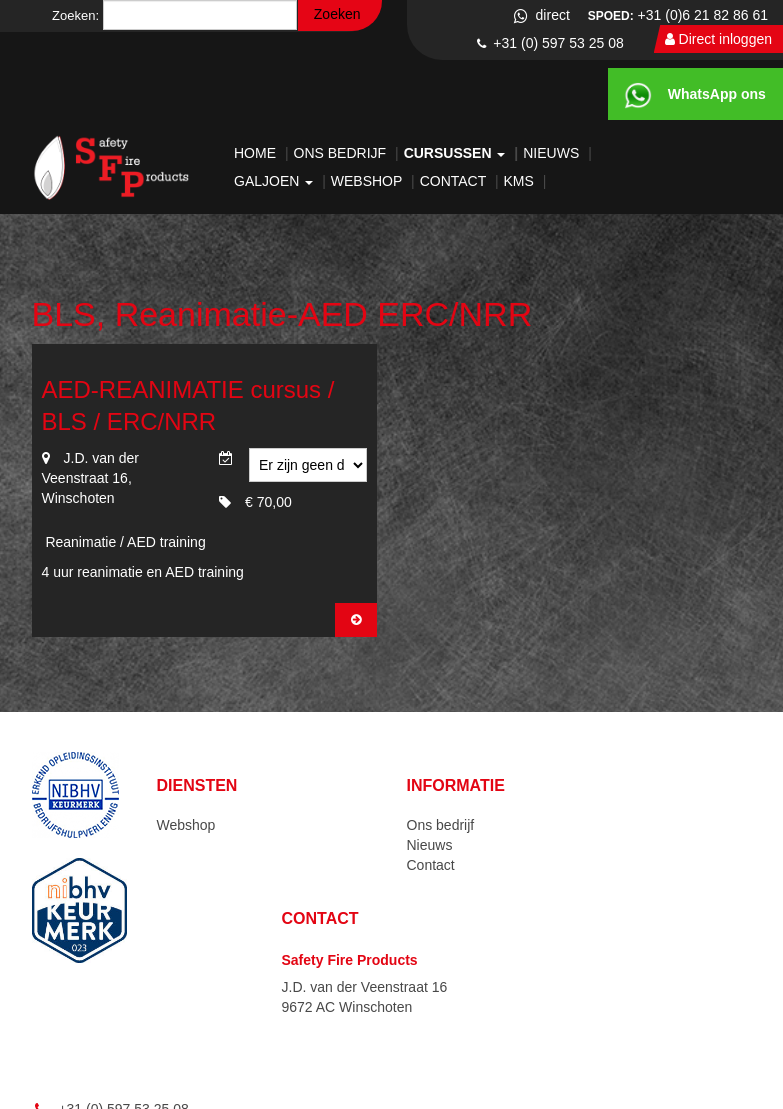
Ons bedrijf (342, 153)
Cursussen (457, 153)
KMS (521, 181)
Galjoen (275, 181)
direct (540, 15)
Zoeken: (75, 15)
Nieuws (553, 153)
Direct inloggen (718, 39)
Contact (455, 181)
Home (257, 153)
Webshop (368, 181)
